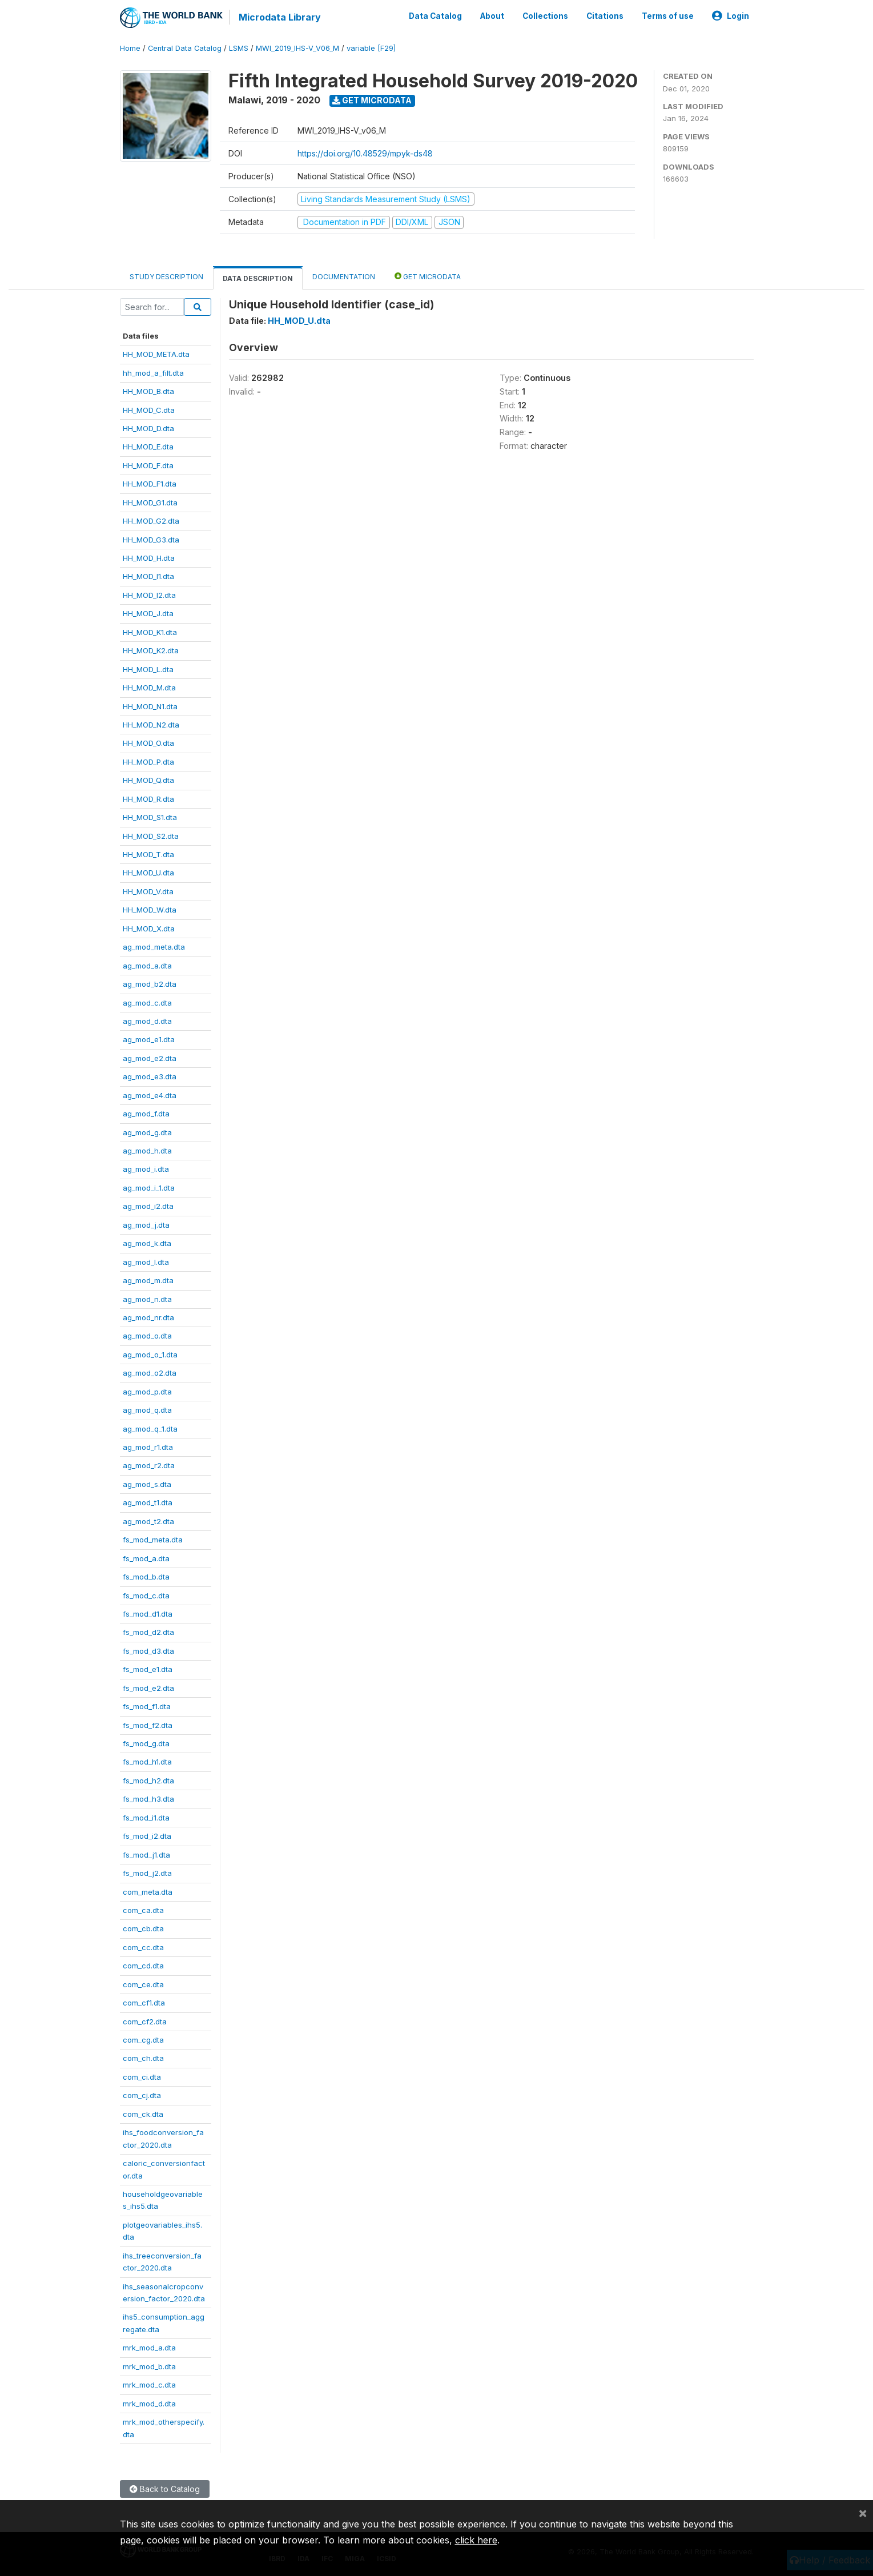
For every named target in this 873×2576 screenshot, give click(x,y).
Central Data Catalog (185, 48)
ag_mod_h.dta (147, 1150)
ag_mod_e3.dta (149, 1076)
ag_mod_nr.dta (148, 1317)
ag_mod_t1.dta (147, 1502)
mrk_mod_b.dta (149, 2366)
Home (130, 48)
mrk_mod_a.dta (149, 2347)
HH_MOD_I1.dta (148, 576)
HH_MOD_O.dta (148, 743)
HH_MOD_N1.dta (150, 706)
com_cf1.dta (144, 2002)
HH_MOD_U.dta (148, 872)
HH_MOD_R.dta (148, 798)
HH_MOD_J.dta (148, 613)
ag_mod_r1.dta (148, 1447)
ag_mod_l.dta (146, 1262)
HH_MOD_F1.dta (149, 483)
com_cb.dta (143, 1928)
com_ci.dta (142, 2076)
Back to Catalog (165, 2489)
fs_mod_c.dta (146, 1595)
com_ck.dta (143, 2114)
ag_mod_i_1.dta (149, 1187)
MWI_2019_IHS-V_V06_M (297, 48)
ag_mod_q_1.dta (150, 1428)
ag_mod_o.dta (147, 1335)
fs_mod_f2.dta (147, 1725)
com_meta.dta (147, 1891)
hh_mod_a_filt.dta (153, 372)
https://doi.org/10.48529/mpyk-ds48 (365, 153)
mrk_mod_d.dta (149, 2403)
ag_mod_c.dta (147, 1002)
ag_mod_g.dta (147, 1132)
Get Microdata (372, 100)
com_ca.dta (143, 1910)
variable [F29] (371, 48)
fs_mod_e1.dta (147, 1669)
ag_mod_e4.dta (149, 1095)
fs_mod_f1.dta (147, 1706)
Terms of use (668, 16)
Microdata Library (280, 17)
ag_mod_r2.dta (149, 1465)
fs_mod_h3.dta (148, 1798)
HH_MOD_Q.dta (148, 780)
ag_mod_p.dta (147, 1391)
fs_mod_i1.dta (146, 1817)
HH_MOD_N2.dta (151, 724)
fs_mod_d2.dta (148, 1632)
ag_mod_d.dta (147, 1021)
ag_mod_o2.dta (149, 1372)
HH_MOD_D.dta (148, 428)
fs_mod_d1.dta (147, 1613)
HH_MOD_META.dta (156, 354)
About (492, 16)
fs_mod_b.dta (146, 1576)
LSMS (238, 48)
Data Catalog (435, 16)
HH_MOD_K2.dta (151, 650)
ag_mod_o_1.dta (150, 1354)
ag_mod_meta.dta (154, 946)
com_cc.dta (143, 1947)
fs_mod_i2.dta (147, 1835)
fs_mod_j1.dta (146, 1854)
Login (730, 16)
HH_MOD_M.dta (149, 687)
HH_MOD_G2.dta (151, 520)
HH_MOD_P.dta (148, 761)
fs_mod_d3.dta (148, 1650)
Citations (604, 16)
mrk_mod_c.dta (149, 2384)
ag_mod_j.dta (146, 1224)
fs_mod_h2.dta (148, 1780)
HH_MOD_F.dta (148, 465)
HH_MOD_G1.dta (150, 502)
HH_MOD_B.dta (148, 391)
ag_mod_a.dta (147, 965)
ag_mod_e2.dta (149, 1058)
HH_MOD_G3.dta (151, 539)
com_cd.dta (143, 1965)
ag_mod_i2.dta (148, 1206)
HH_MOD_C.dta (149, 410)
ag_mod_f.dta (146, 1113)
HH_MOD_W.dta (149, 909)
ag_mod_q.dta (147, 1409)
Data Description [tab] (258, 278)
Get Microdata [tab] (428, 276)
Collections (545, 16)
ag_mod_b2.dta (149, 983)
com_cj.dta (142, 2095)
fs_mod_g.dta (146, 1743)
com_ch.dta (143, 2058)
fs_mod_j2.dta (147, 1873)
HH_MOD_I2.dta (149, 595)
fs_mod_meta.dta (153, 1539)
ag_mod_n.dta (147, 1299)
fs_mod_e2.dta (148, 1688)
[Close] (862, 2512)
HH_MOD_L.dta (148, 669)
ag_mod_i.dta (146, 1169)
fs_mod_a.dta (146, 1558)
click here (476, 2540)
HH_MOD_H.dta (149, 557)
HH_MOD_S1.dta (150, 817)
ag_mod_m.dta (148, 1280)
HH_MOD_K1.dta (150, 632)
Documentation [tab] (343, 276)
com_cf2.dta (145, 2021)
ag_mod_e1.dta (149, 1039)
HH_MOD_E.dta (148, 446)
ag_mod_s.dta (147, 1484)
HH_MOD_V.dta (148, 891)
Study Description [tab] (166, 276)
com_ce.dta (143, 1984)
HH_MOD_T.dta (148, 854)
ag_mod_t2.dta (148, 1521)
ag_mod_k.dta (147, 1243)
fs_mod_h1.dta (147, 1761)
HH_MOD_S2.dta (151, 836)
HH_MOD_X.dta (149, 928)
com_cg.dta (143, 2039)
